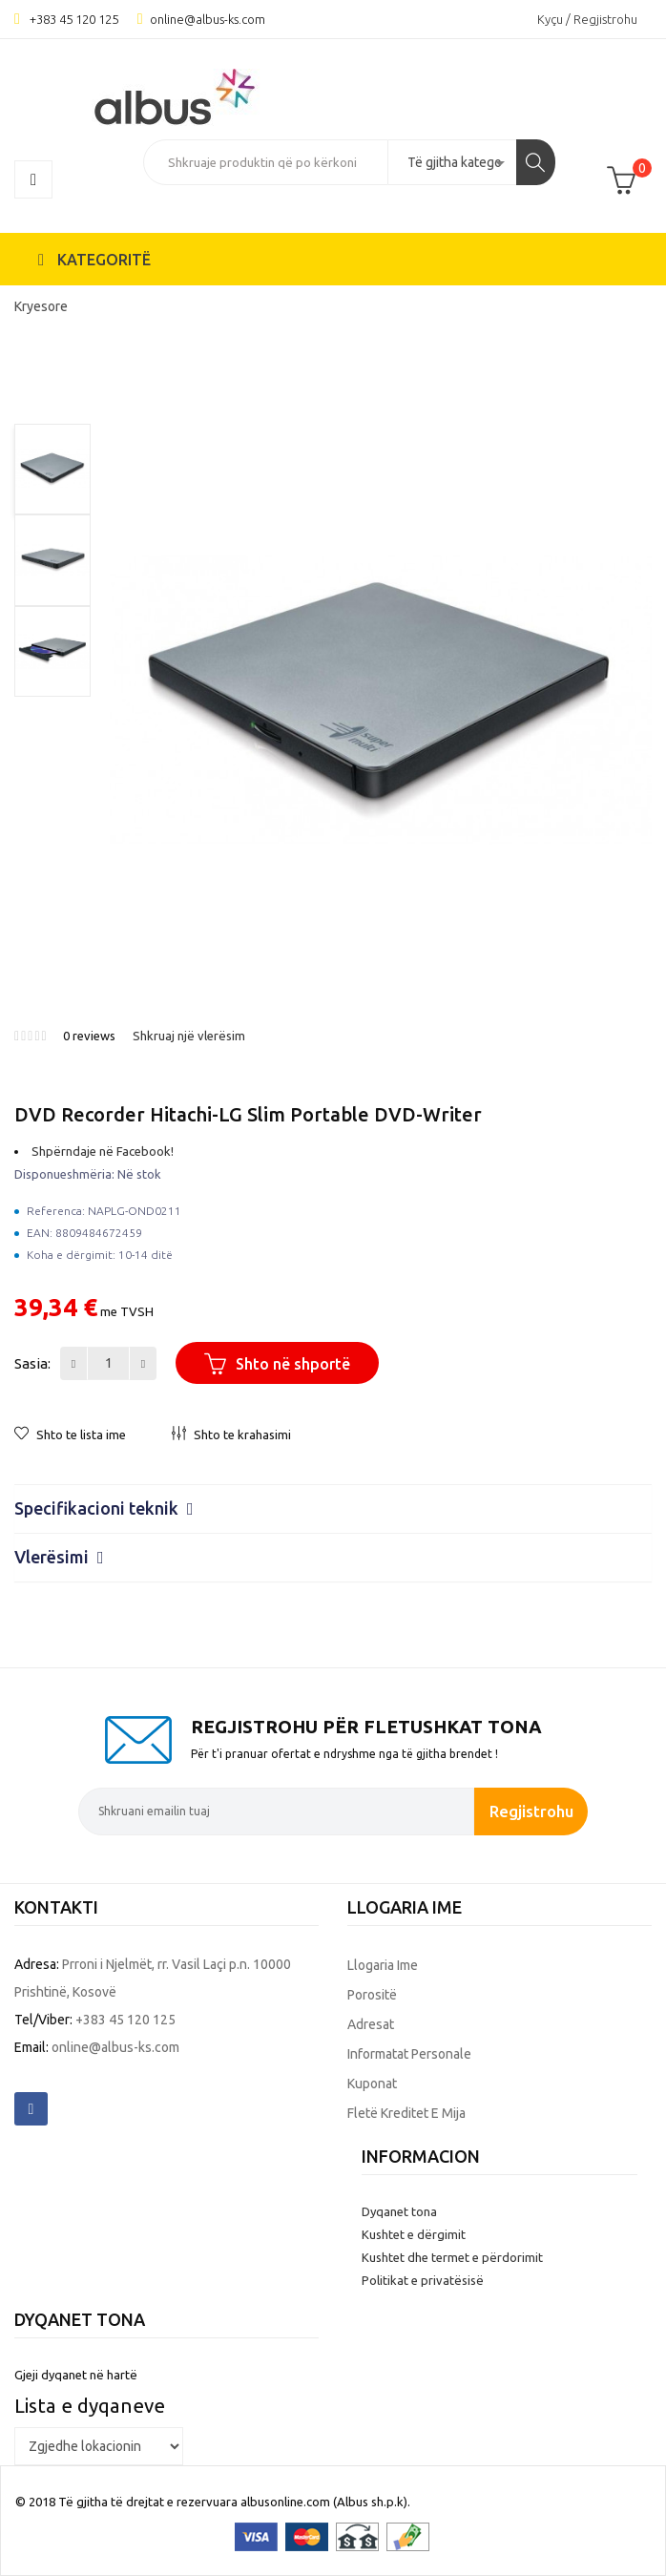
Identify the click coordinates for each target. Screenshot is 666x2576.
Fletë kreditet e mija (406, 2113)
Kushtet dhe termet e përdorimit (452, 2257)
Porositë (372, 1994)
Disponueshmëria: (64, 1174)
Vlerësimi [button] (59, 1556)
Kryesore (41, 306)
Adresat (370, 2024)
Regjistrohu (531, 1811)
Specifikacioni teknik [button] (104, 1508)
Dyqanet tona (399, 2211)
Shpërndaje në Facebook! (102, 1151)
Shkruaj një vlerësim (189, 1035)
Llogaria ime (382, 1965)
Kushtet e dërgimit (414, 2234)
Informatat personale (409, 2054)
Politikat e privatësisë (423, 2280)
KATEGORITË (94, 259)
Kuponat (372, 2083)
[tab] (333, 1508)
